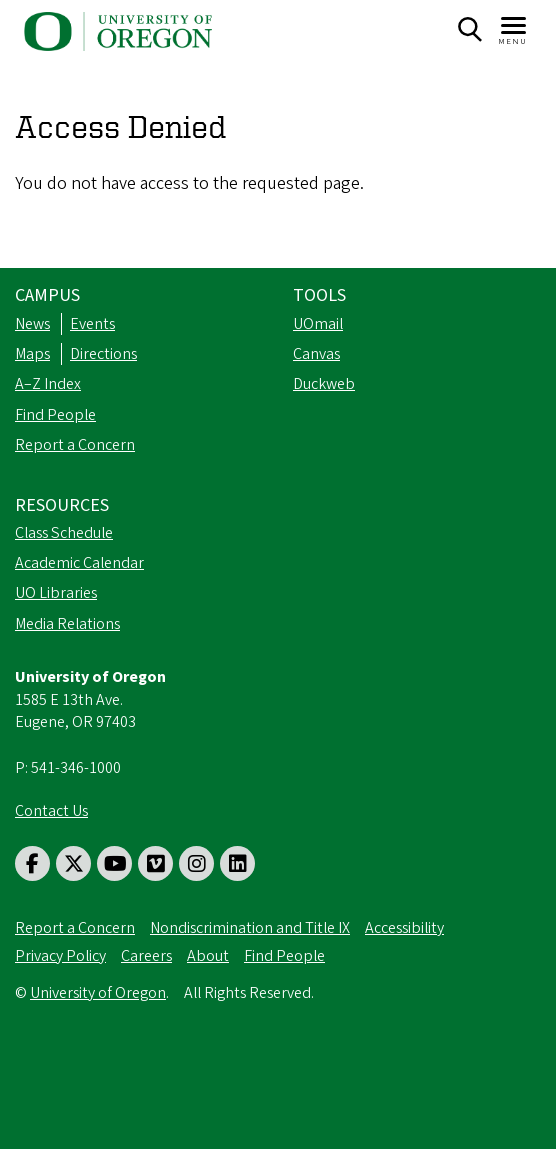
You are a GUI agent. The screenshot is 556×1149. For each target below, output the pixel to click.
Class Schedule (64, 533)
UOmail (318, 324)
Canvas (316, 354)
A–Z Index (48, 384)
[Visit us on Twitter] (73, 863)
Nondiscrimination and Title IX (250, 928)
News (32, 324)
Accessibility (404, 928)
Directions (103, 354)
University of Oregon (98, 993)
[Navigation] (514, 29)
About (208, 956)
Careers (146, 956)
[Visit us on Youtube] (114, 863)
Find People (55, 415)
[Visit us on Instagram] (196, 863)
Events (92, 324)
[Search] (469, 29)
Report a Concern (75, 445)
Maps (32, 354)
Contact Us (51, 811)
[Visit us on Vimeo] (155, 863)
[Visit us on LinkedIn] (237, 863)
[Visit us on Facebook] (32, 863)
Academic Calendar (79, 563)
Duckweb (324, 384)
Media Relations (67, 624)
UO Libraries (56, 593)
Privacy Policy (60, 956)
